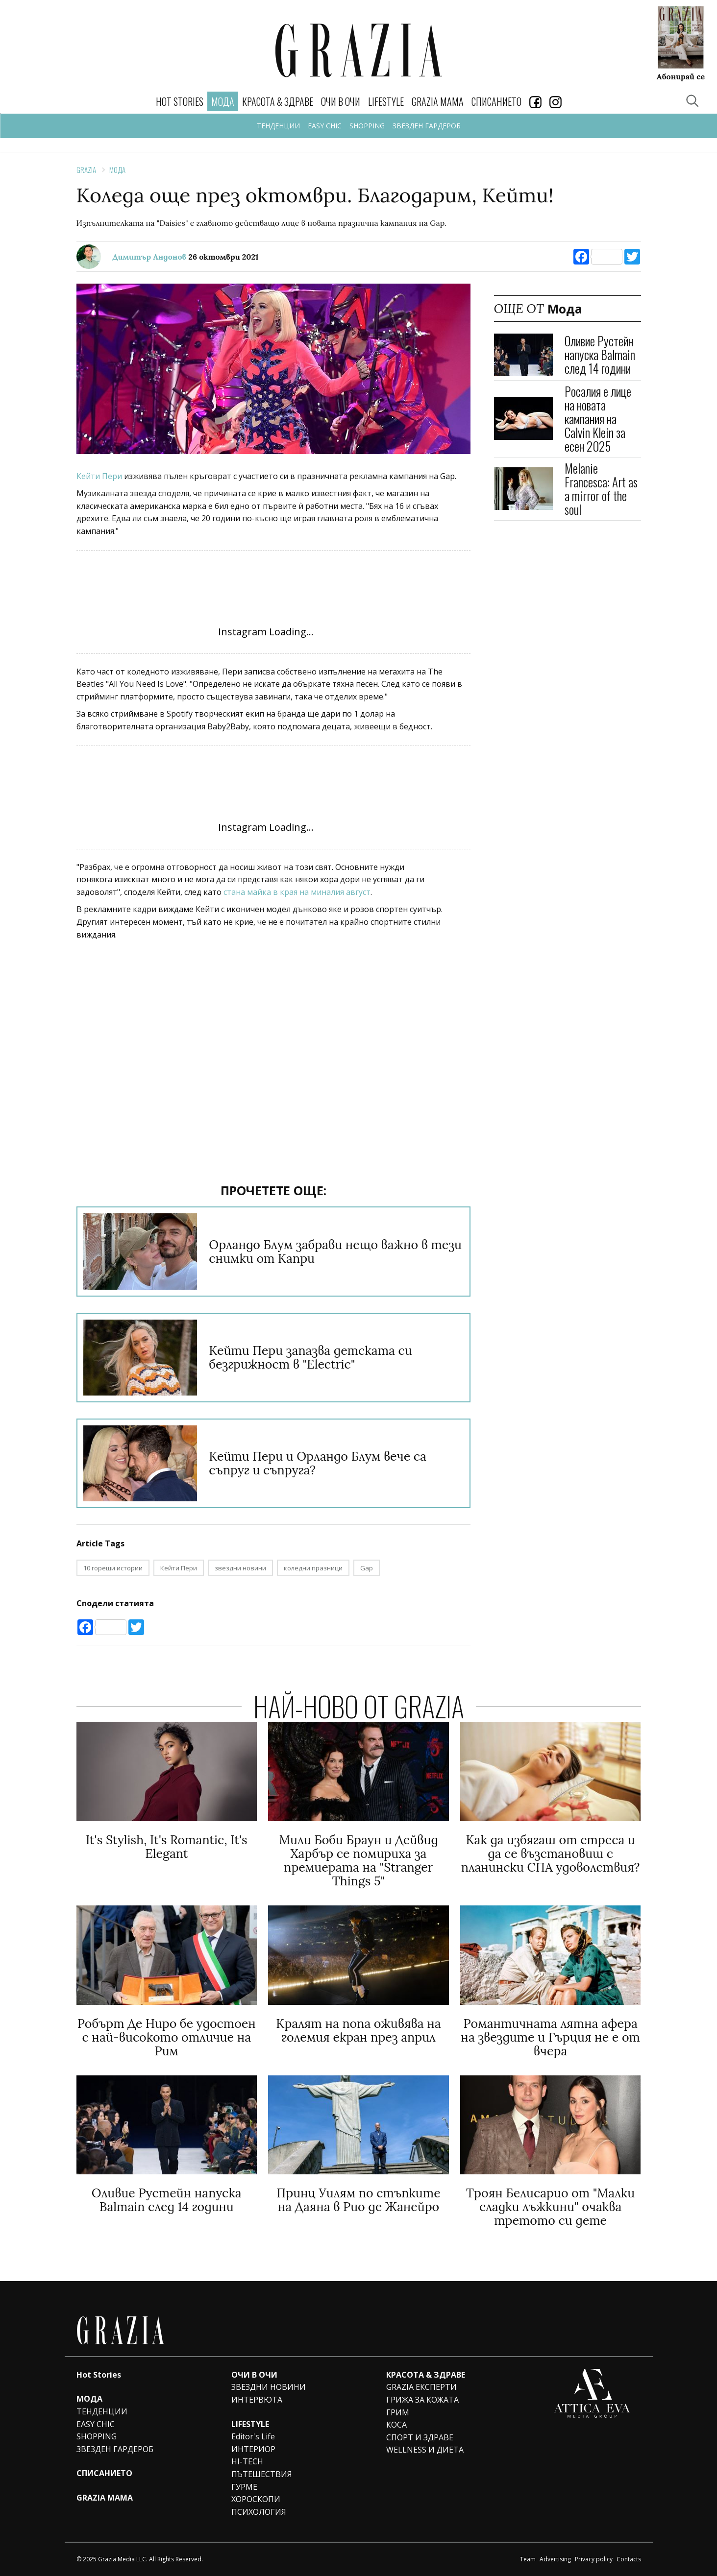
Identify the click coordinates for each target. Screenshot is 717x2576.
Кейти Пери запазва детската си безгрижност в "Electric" (310, 1357)
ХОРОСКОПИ (255, 2499)
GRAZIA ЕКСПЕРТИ (421, 2387)
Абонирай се (681, 76)
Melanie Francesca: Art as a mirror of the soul (601, 488)
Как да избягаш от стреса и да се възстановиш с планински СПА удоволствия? (550, 1853)
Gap (366, 1568)
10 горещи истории (113, 1568)
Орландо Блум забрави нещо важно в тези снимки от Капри (335, 1251)
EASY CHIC (325, 125)
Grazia (86, 169)
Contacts (629, 2559)
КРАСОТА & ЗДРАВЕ (277, 101)
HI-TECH (247, 2461)
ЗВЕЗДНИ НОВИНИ (268, 2387)
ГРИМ (397, 2412)
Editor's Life (253, 2436)
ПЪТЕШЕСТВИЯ (261, 2474)
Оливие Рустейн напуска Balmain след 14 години (600, 354)
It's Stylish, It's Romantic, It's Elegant (166, 1846)
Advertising (555, 2559)
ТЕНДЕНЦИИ (278, 125)
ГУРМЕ (244, 2486)
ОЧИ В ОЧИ (340, 101)
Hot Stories (179, 101)
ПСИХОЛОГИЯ (258, 2511)
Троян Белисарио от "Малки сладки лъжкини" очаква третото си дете (550, 2206)
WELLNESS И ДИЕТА (425, 2449)
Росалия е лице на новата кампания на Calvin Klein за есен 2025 (598, 418)
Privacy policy (594, 2559)
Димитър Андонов (150, 257)
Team (528, 2559)
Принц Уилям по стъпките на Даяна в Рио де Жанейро (358, 2200)
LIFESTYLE (386, 101)
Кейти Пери (100, 476)
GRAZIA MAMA (438, 101)
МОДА (89, 2398)
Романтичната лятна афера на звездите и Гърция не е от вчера (550, 2037)
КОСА (396, 2424)
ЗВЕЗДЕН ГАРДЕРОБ (427, 125)
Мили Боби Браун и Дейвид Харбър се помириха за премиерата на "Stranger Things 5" (358, 1860)
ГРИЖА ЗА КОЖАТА (422, 2399)
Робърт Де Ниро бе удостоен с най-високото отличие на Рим (166, 2037)
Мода (117, 169)
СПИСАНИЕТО (496, 101)
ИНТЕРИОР (253, 2449)
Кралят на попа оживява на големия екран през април (358, 2030)
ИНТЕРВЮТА (256, 2399)
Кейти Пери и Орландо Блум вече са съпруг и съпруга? (317, 1463)
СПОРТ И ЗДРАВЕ (419, 2437)
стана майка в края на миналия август (297, 892)
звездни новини (240, 1568)
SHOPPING (367, 125)
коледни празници (313, 1568)
